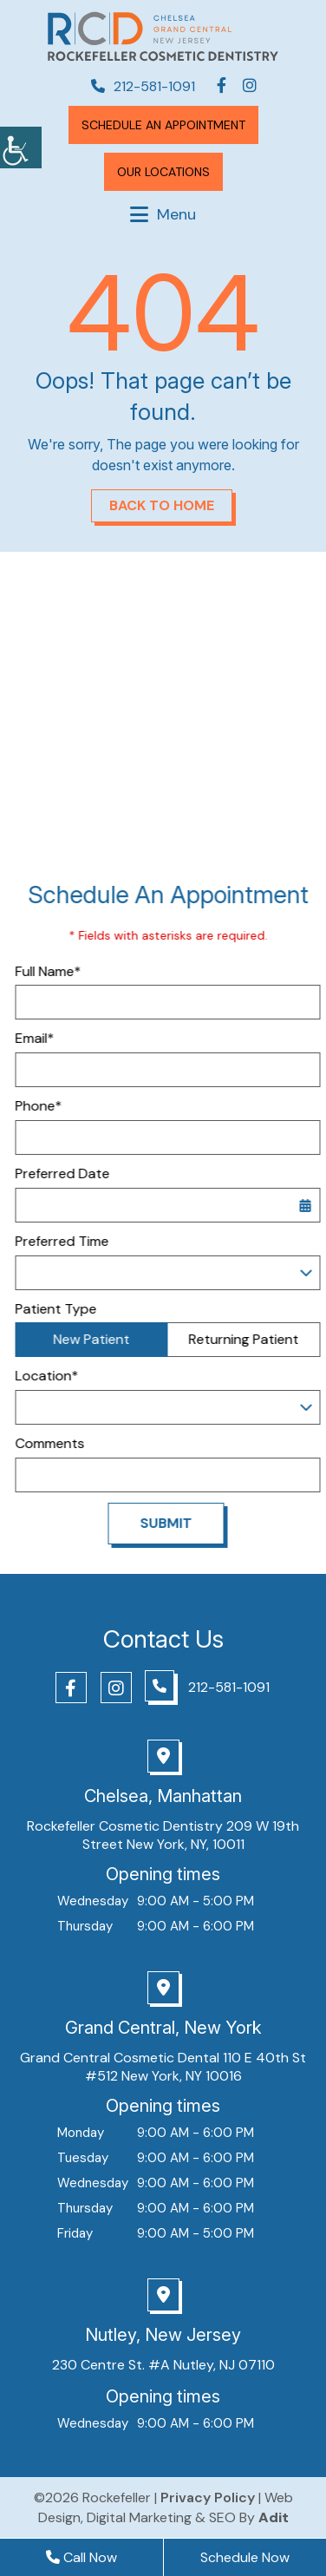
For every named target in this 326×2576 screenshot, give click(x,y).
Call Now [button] (81, 2557)
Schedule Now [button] (245, 2557)
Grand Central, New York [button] (163, 2027)
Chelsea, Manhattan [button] (163, 1796)
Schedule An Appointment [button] (163, 125)
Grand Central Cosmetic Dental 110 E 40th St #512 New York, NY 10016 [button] (163, 2066)
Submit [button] (184, 1523)
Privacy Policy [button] (207, 2497)
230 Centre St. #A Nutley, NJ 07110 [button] (163, 2365)
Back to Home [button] (161, 505)
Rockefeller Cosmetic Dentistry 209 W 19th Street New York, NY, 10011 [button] (163, 1835)
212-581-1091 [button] (143, 86)
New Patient (109, 1339)
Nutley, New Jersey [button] (163, 2334)
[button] (21, 147)
